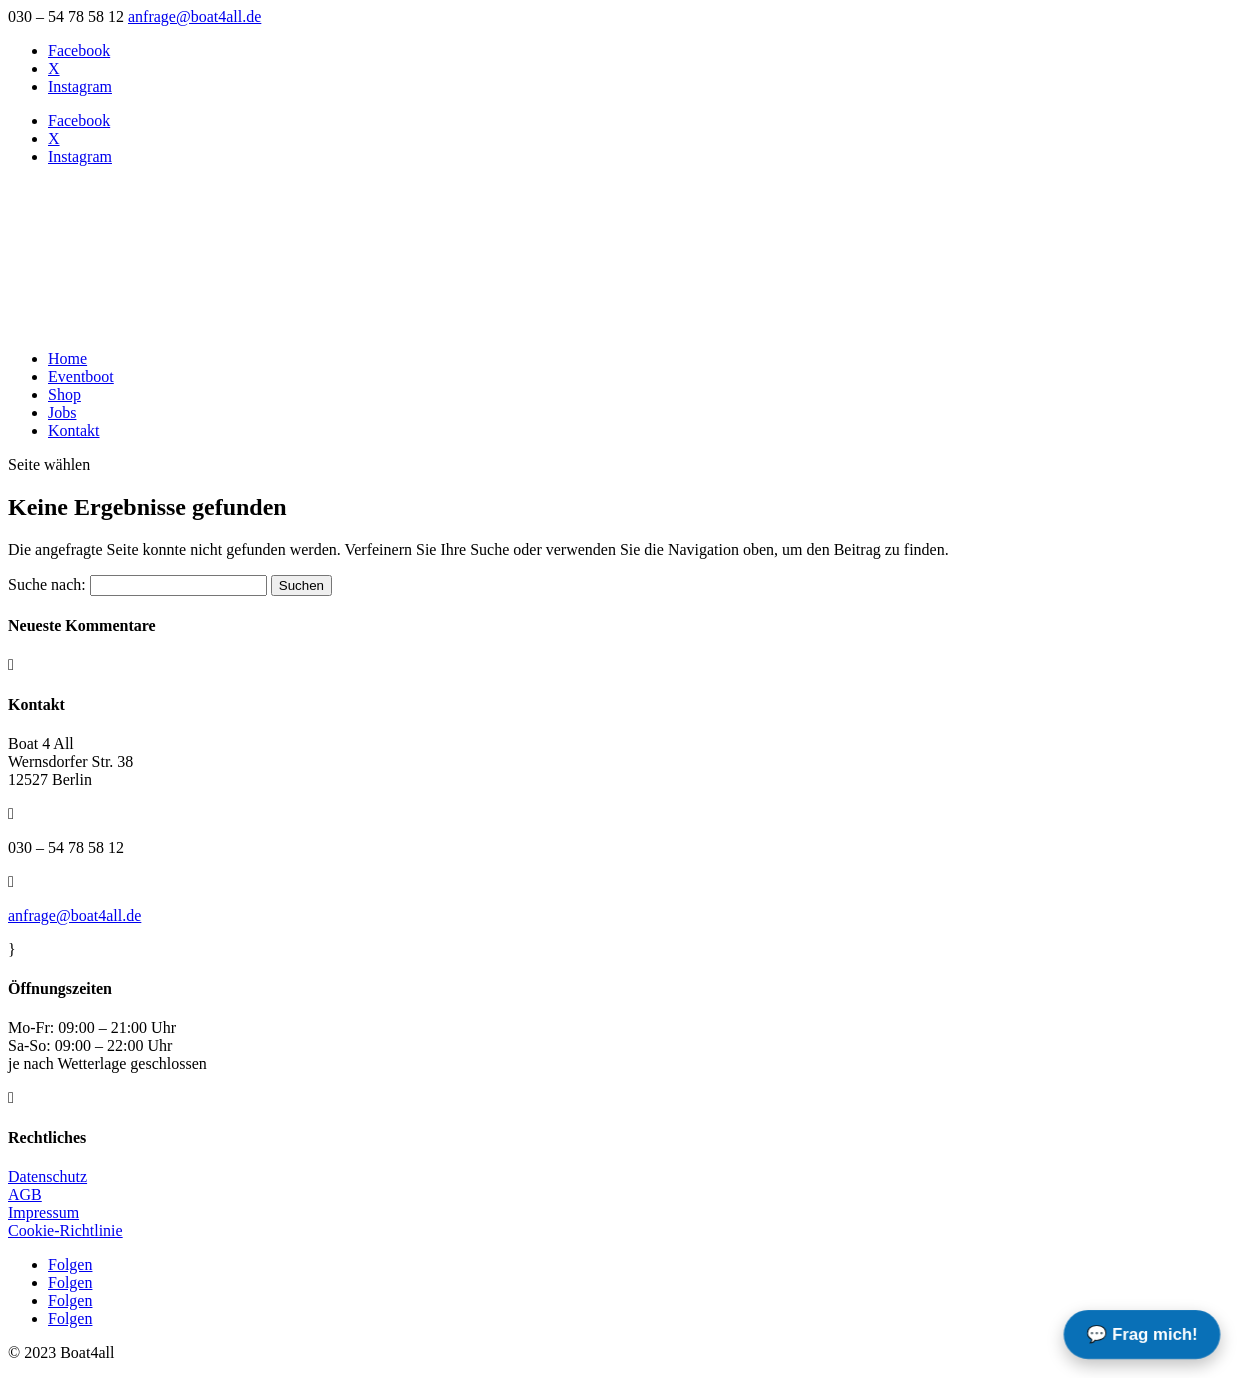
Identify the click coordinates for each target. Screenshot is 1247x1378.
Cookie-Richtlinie (65, 1230)
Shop (64, 394)
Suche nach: (47, 584)
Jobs (62, 412)
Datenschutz (47, 1176)
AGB (25, 1194)
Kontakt (74, 430)
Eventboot (81, 376)
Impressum (43, 1212)
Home (67, 358)
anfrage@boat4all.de (74, 915)
